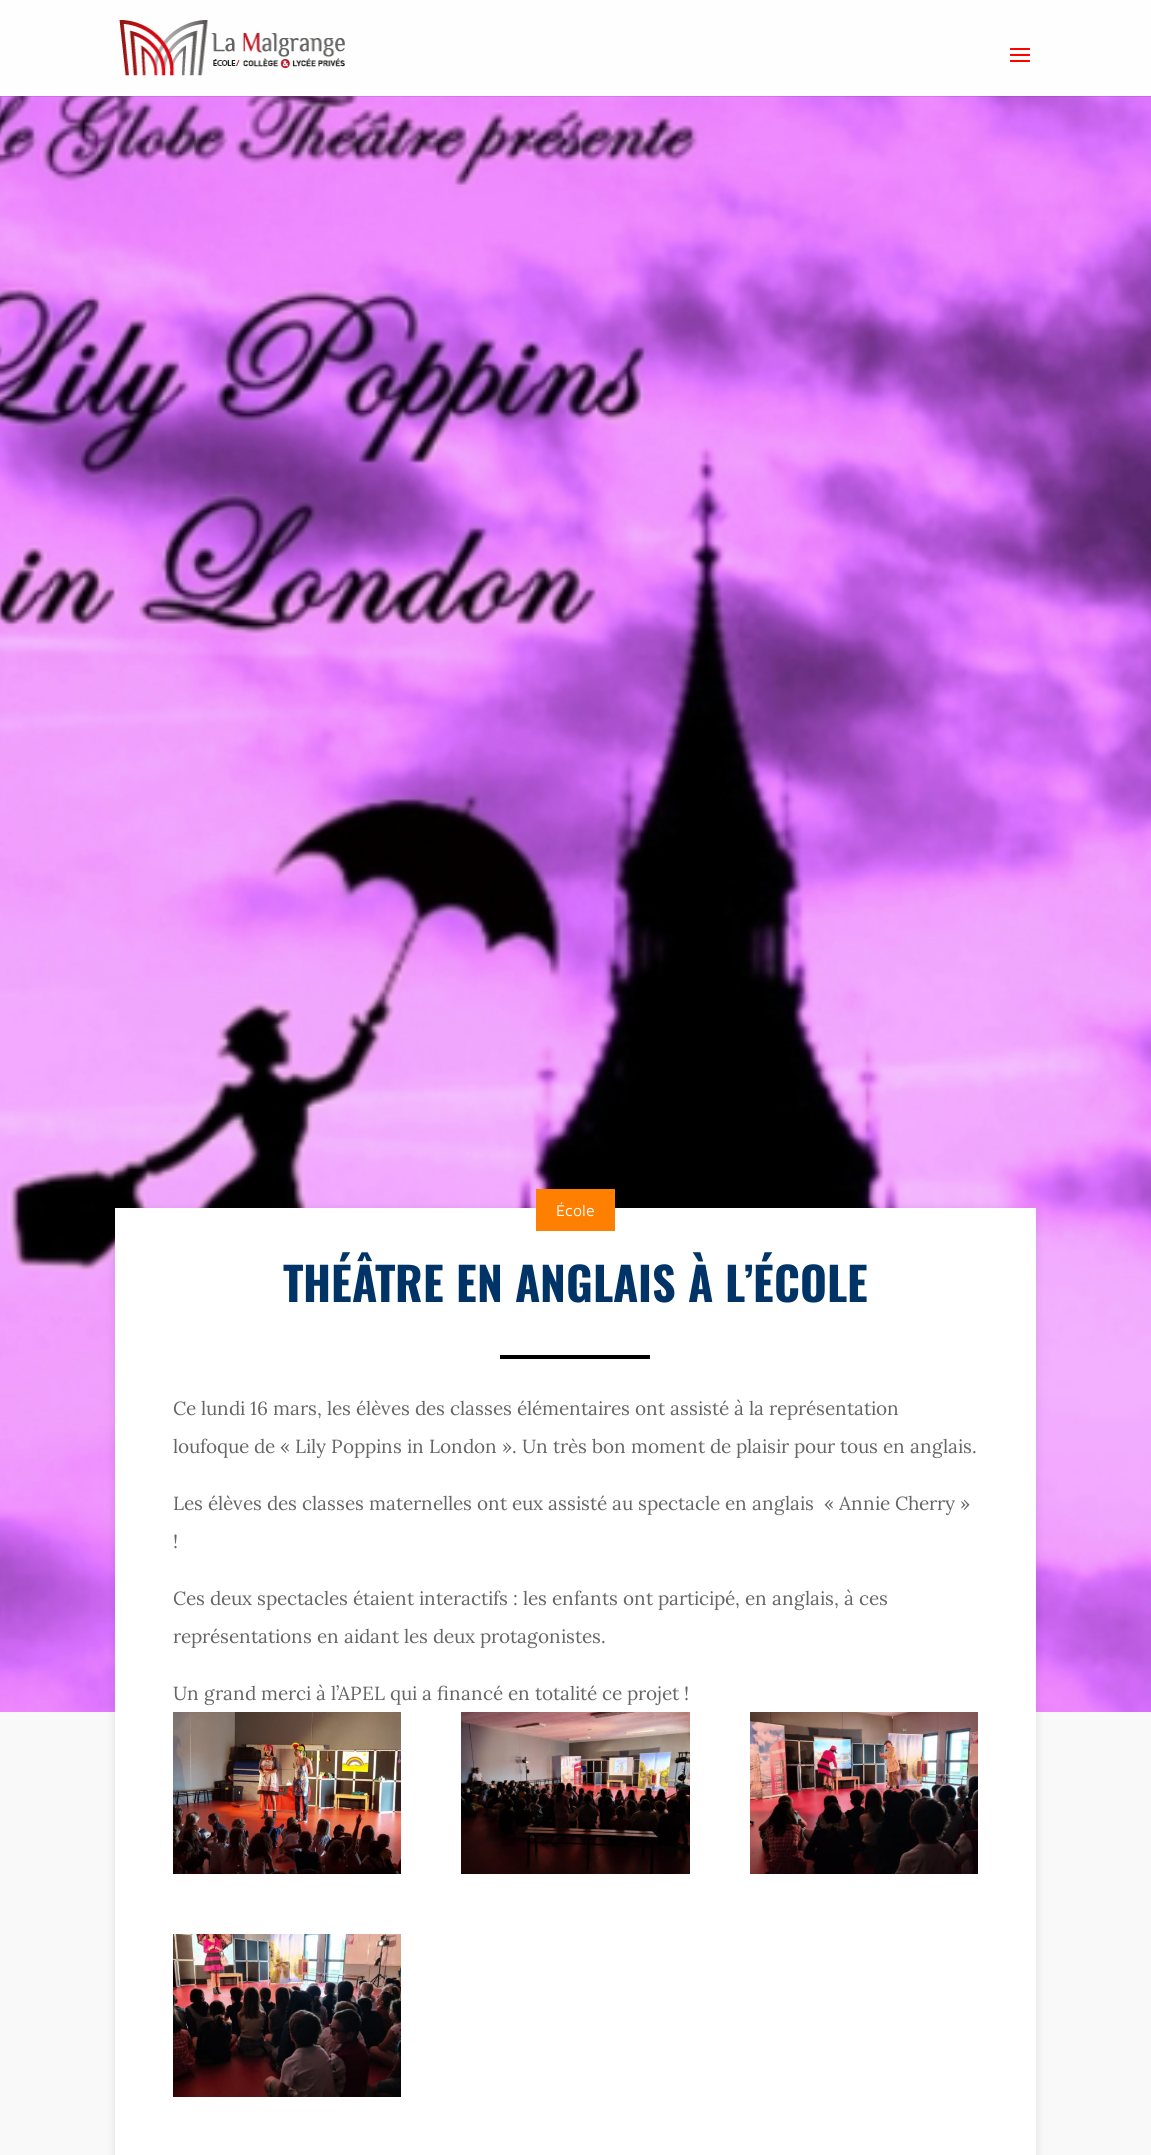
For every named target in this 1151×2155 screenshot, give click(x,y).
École (575, 1210)
